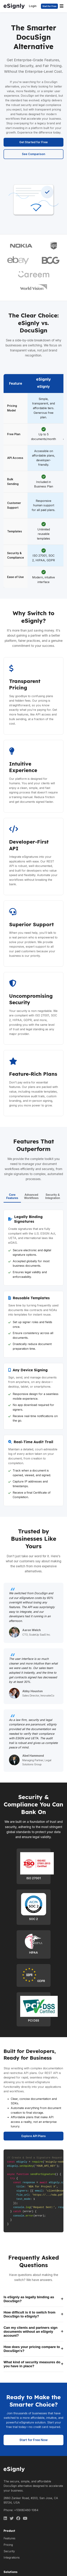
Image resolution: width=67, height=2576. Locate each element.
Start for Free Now (33, 2440)
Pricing (8, 2545)
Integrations (12, 2557)
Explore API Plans (33, 2136)
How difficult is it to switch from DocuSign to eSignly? (33, 2314)
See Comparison (33, 154)
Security (9, 2551)
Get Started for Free (33, 142)
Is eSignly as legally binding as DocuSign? (33, 2299)
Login (32, 6)
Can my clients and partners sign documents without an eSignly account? (33, 2331)
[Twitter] (12, 2518)
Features (9, 2538)
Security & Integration (52, 1196)
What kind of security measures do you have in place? (33, 2364)
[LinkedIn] (5, 2518)
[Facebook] (18, 2518)
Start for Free (49, 6)
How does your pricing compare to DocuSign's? (33, 2349)
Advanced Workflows (31, 1196)
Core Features (12, 1196)
